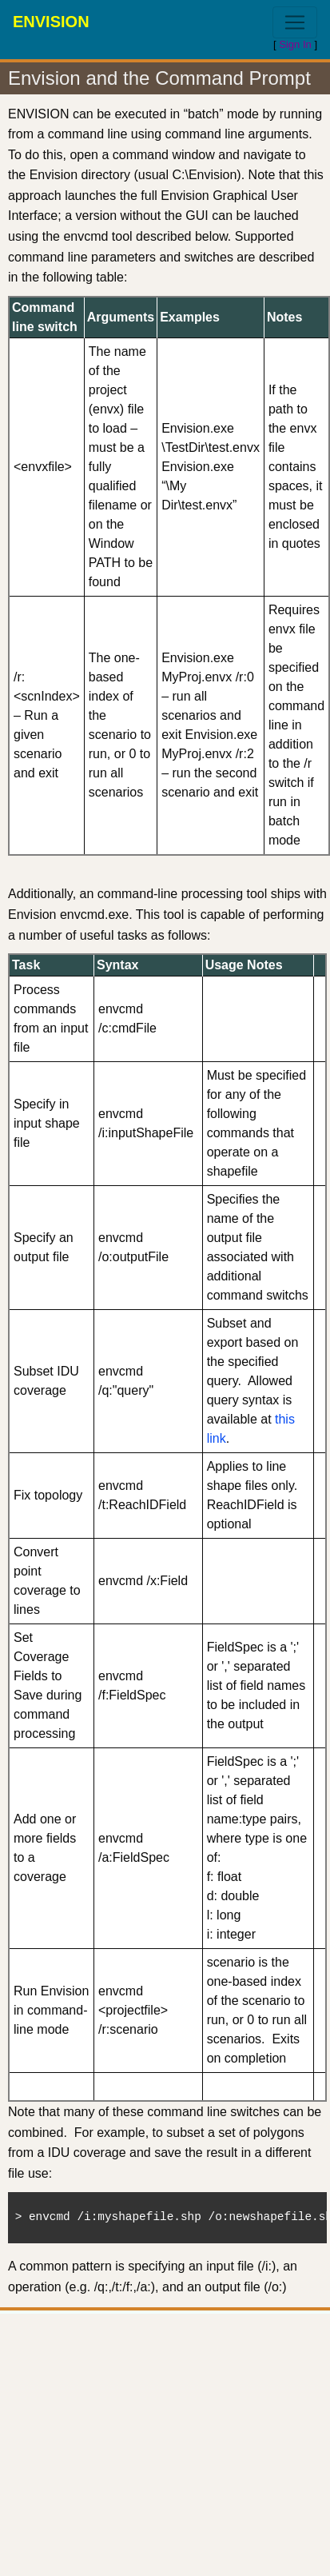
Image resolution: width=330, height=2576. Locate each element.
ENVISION (51, 21)
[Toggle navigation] (294, 22)
